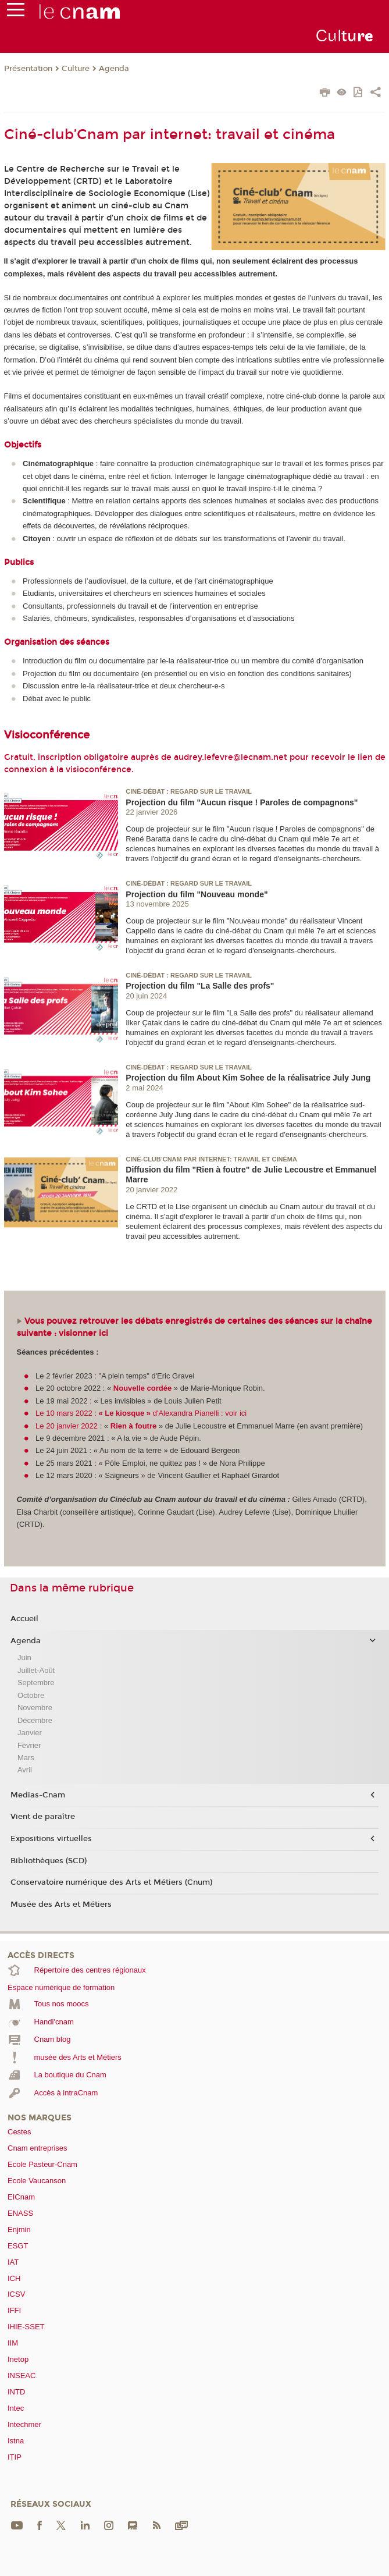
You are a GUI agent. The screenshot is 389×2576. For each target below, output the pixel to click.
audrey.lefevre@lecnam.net (230, 757)
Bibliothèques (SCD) (48, 1861)
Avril (24, 1769)
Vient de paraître (42, 1816)
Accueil (24, 1618)
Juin (24, 1657)
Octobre (30, 1695)
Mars (25, 1757)
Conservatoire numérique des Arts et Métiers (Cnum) (111, 1882)
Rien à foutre (134, 1426)
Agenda (114, 68)
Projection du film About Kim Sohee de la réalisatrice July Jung (248, 1077)
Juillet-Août (36, 1670)
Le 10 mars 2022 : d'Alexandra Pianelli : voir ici (141, 1413)
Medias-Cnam (37, 1795)
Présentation (28, 68)
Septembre (36, 1682)
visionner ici (83, 1333)
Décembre (34, 1720)
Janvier (29, 1732)
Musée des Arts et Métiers (61, 1904)
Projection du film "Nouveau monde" (196, 894)
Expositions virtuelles (51, 1838)
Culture (76, 68)
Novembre (34, 1707)
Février (29, 1745)
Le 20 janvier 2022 (66, 1426)
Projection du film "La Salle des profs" (200, 985)
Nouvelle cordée (142, 1388)
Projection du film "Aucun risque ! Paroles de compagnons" (242, 802)
